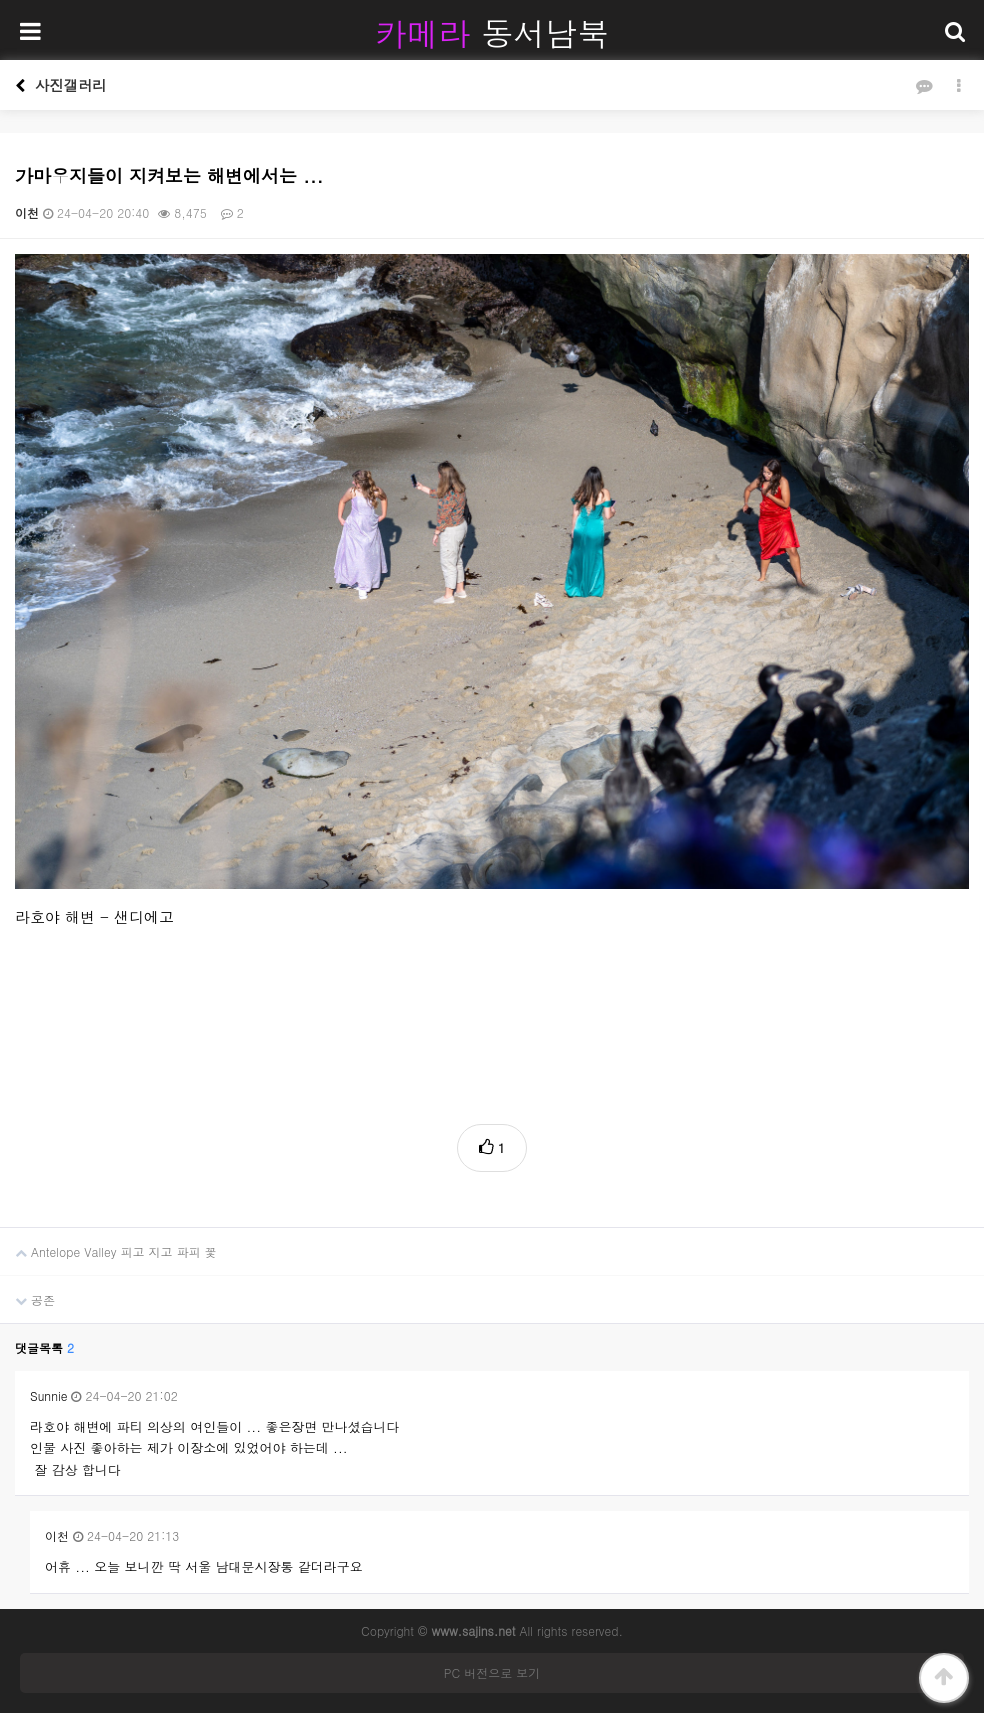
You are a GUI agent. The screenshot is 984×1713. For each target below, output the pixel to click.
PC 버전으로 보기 (492, 1672)
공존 (27, 1292)
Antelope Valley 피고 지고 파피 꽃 (108, 1244)
